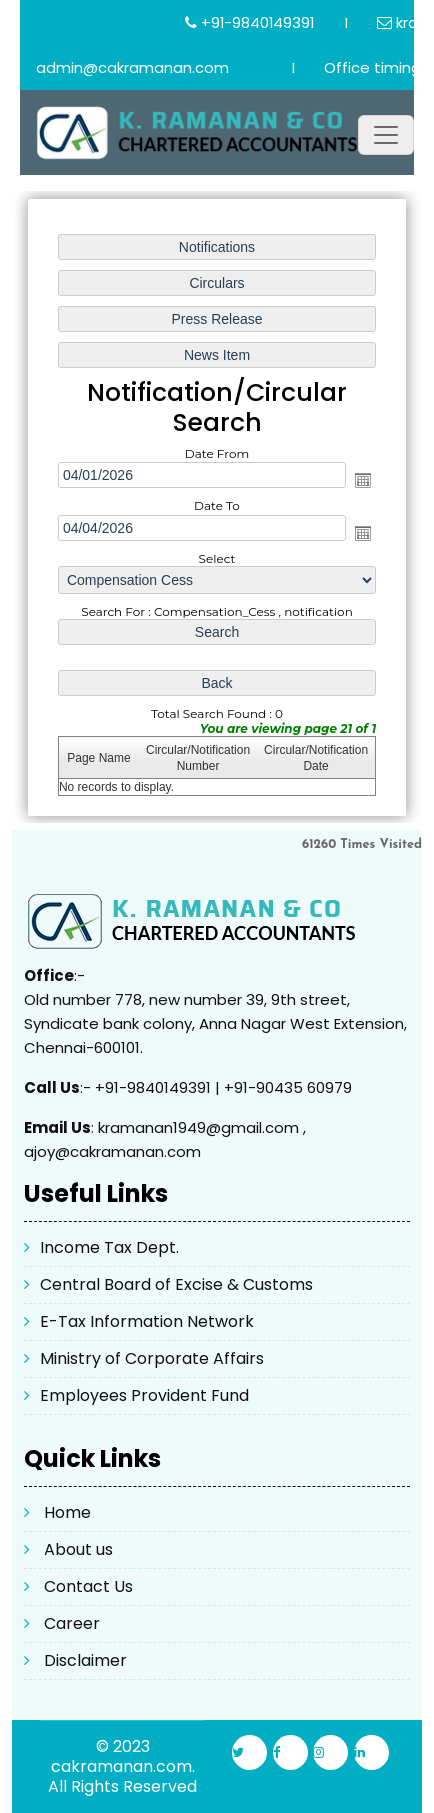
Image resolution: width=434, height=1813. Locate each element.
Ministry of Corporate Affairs (152, 1358)
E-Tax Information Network (147, 1321)
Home (67, 1512)
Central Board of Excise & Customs (176, 1284)
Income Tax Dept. (109, 1247)
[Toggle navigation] (386, 135)
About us (78, 1549)
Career (72, 1623)
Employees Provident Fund (144, 1395)
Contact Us (88, 1586)
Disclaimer (85, 1660)
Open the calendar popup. (362, 480)
